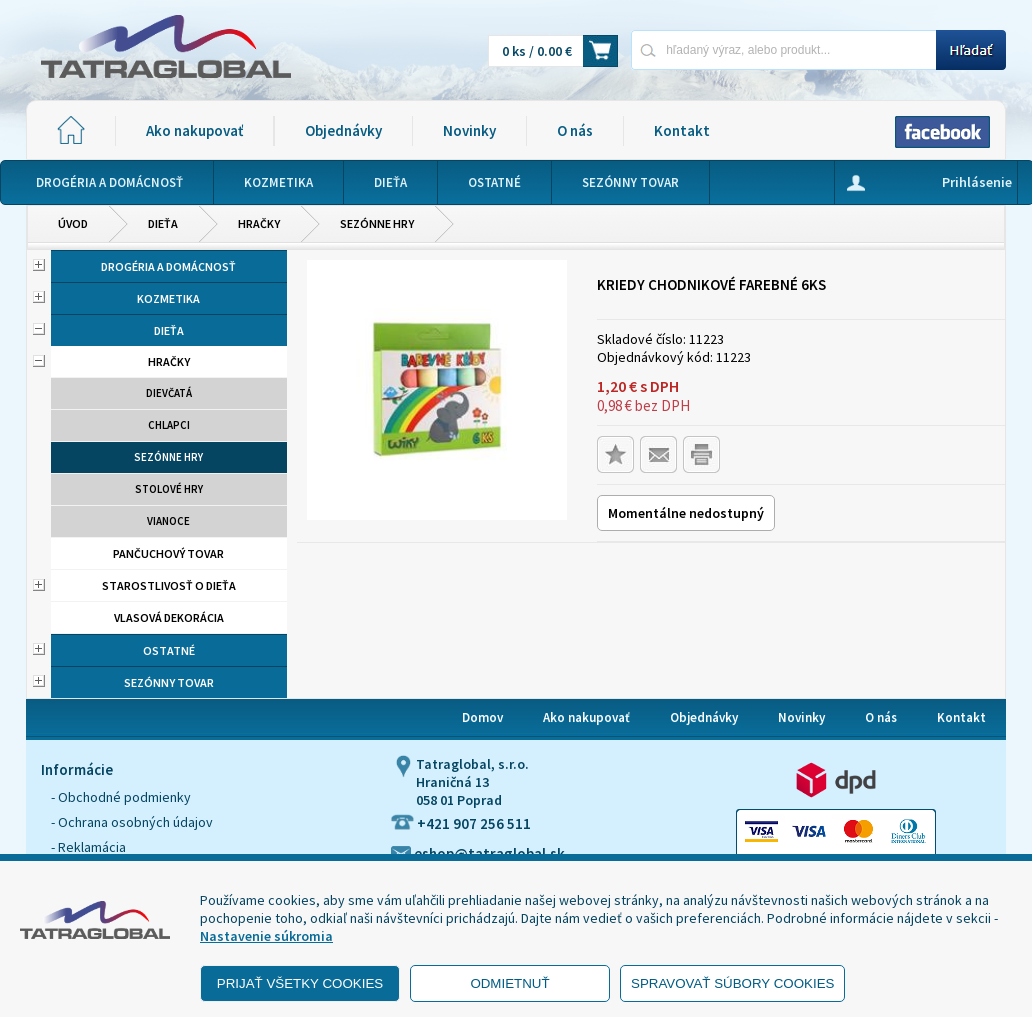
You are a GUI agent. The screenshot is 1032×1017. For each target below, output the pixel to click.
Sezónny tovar (169, 682)
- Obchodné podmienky (121, 797)
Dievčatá (169, 393)
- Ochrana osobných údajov (132, 822)
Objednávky (343, 130)
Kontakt (682, 130)
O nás (575, 130)
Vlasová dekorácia (169, 617)
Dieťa (163, 223)
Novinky (469, 130)
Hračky (259, 223)
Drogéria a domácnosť (168, 266)
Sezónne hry (377, 223)
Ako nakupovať (194, 130)
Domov (482, 717)
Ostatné (169, 650)
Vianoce (168, 521)
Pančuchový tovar (168, 553)
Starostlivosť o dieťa (169, 585)
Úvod (73, 223)
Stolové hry (169, 489)
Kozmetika (168, 298)
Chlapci (169, 425)
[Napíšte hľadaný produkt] (783, 49)
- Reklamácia (88, 847)
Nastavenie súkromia (266, 936)
